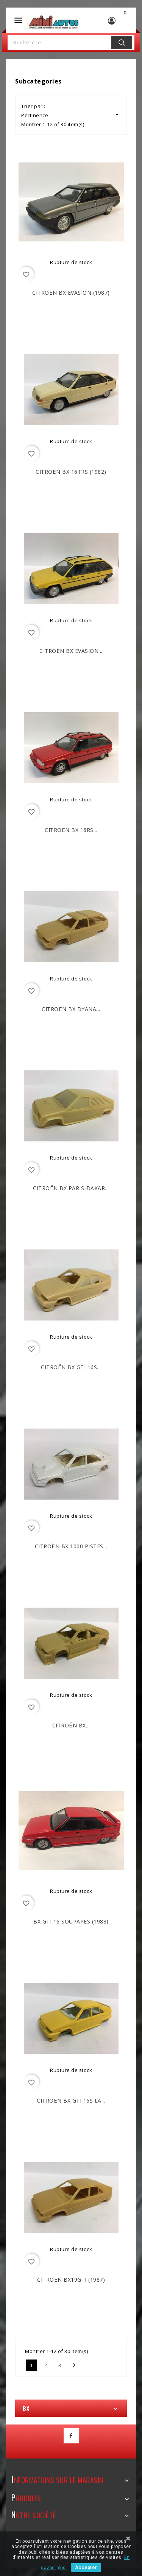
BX (26, 2408)
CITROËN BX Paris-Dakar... (71, 1188)
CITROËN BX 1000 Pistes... (71, 1546)
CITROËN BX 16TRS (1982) (71, 471)
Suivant (74, 2365)
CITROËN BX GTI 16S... (71, 1367)
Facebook (71, 2435)
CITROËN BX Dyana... (71, 1009)
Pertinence (71, 115)
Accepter (86, 2567)
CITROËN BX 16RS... (71, 829)
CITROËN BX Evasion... (71, 650)
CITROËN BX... (71, 1725)
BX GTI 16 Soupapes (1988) (71, 1921)
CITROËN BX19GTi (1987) (71, 2279)
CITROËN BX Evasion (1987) (71, 292)
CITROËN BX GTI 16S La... (71, 2100)
